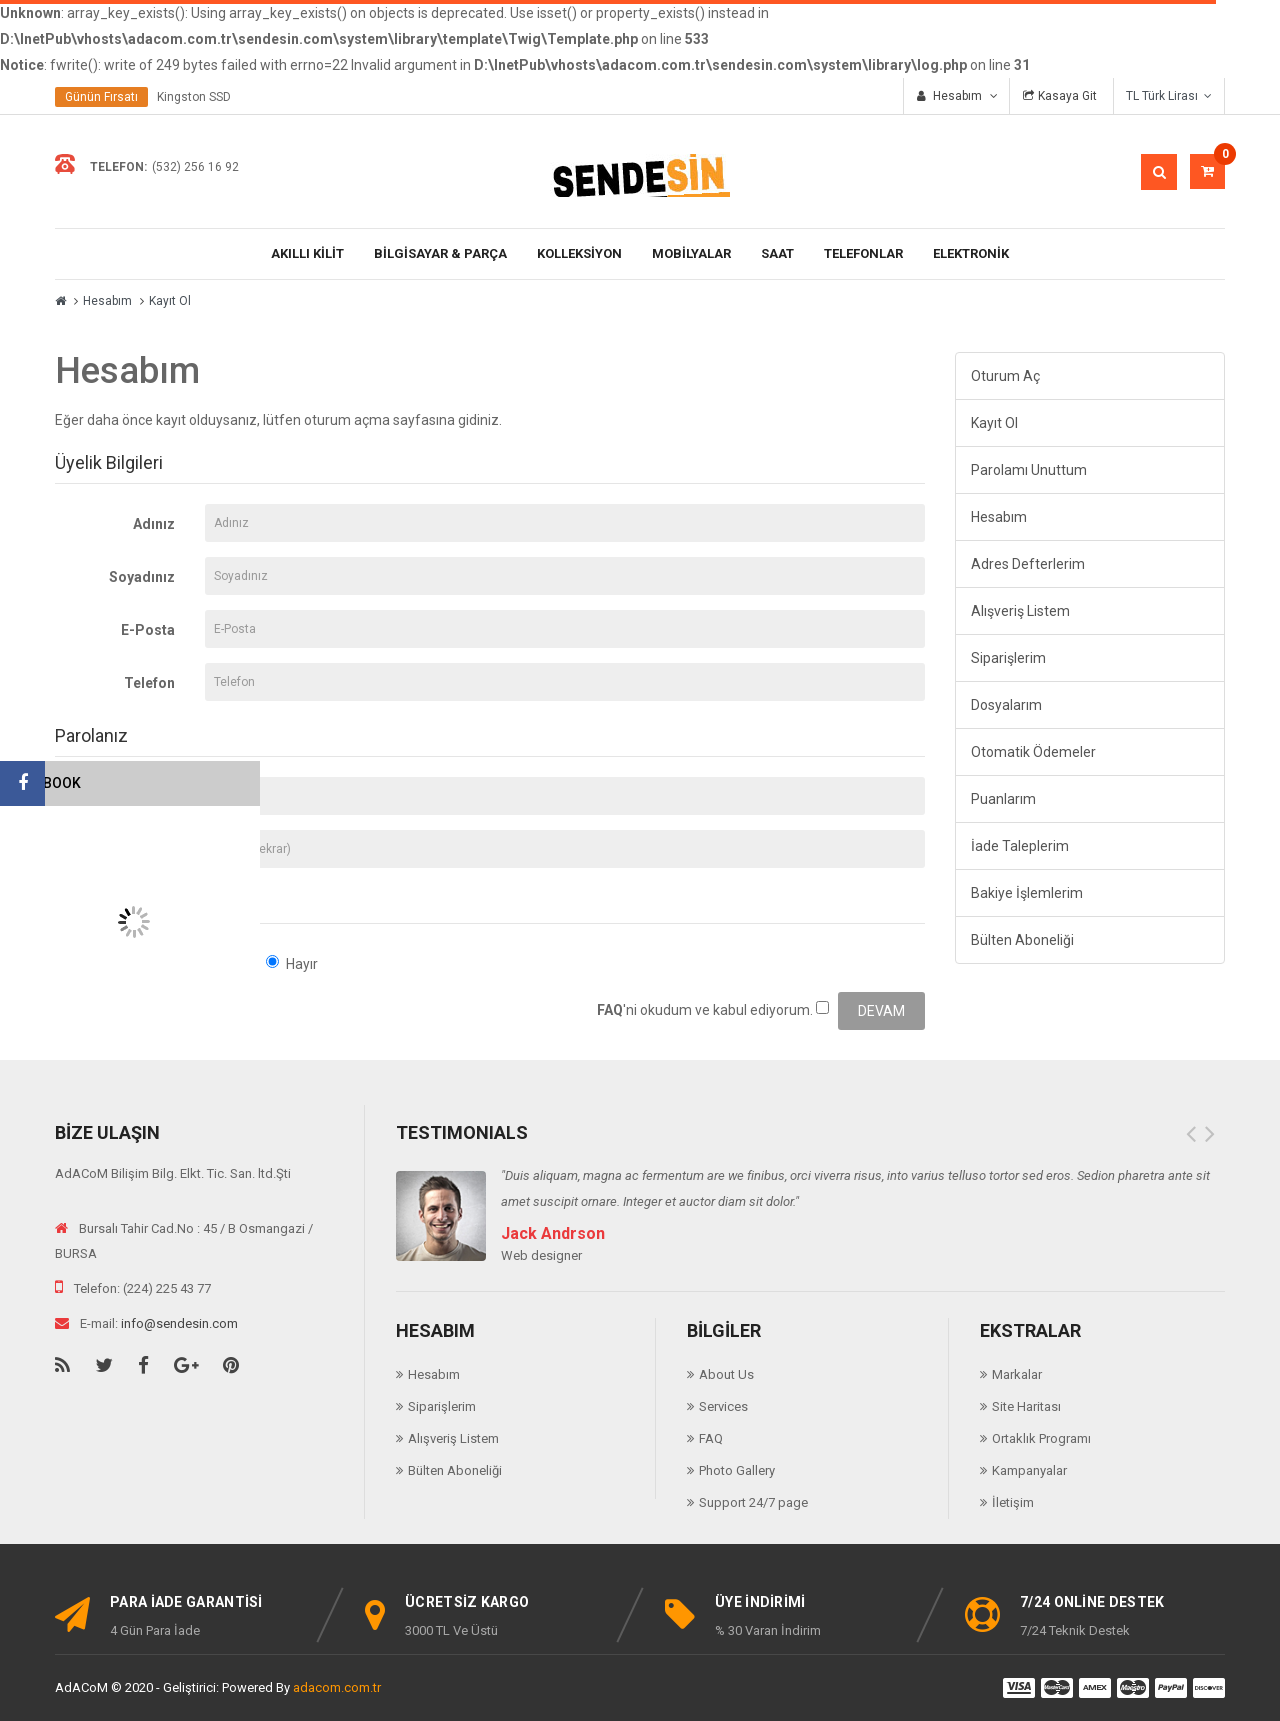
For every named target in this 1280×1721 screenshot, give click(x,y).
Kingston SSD (194, 97)
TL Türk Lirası (1169, 96)
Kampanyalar (1029, 1470)
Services (723, 1406)
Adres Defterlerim (1028, 564)
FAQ (711, 1438)
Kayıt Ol (170, 301)
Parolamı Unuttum (1029, 470)
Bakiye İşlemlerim (1027, 893)
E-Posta (148, 630)
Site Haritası (1026, 1406)
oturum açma (347, 420)
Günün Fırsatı (101, 97)
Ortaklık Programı (1041, 1438)
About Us (726, 1374)
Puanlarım (1003, 799)
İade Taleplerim (1020, 846)
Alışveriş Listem (1020, 611)
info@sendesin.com (179, 1323)
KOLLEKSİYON (579, 253)
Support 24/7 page (753, 1502)
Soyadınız (142, 577)
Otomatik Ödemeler (1033, 752)
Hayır (292, 963)
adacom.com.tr (337, 1687)
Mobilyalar (691, 253)
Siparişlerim (1008, 658)
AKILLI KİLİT (307, 253)
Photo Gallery (737, 1470)
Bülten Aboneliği (1022, 940)
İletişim (1013, 1502)
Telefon (149, 683)
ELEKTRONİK (971, 253)
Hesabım (107, 301)
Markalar (1017, 1374)
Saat (777, 253)
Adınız (154, 524)
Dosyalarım (1006, 705)
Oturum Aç (1005, 376)
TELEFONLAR (863, 253)
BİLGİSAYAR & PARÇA (440, 253)
